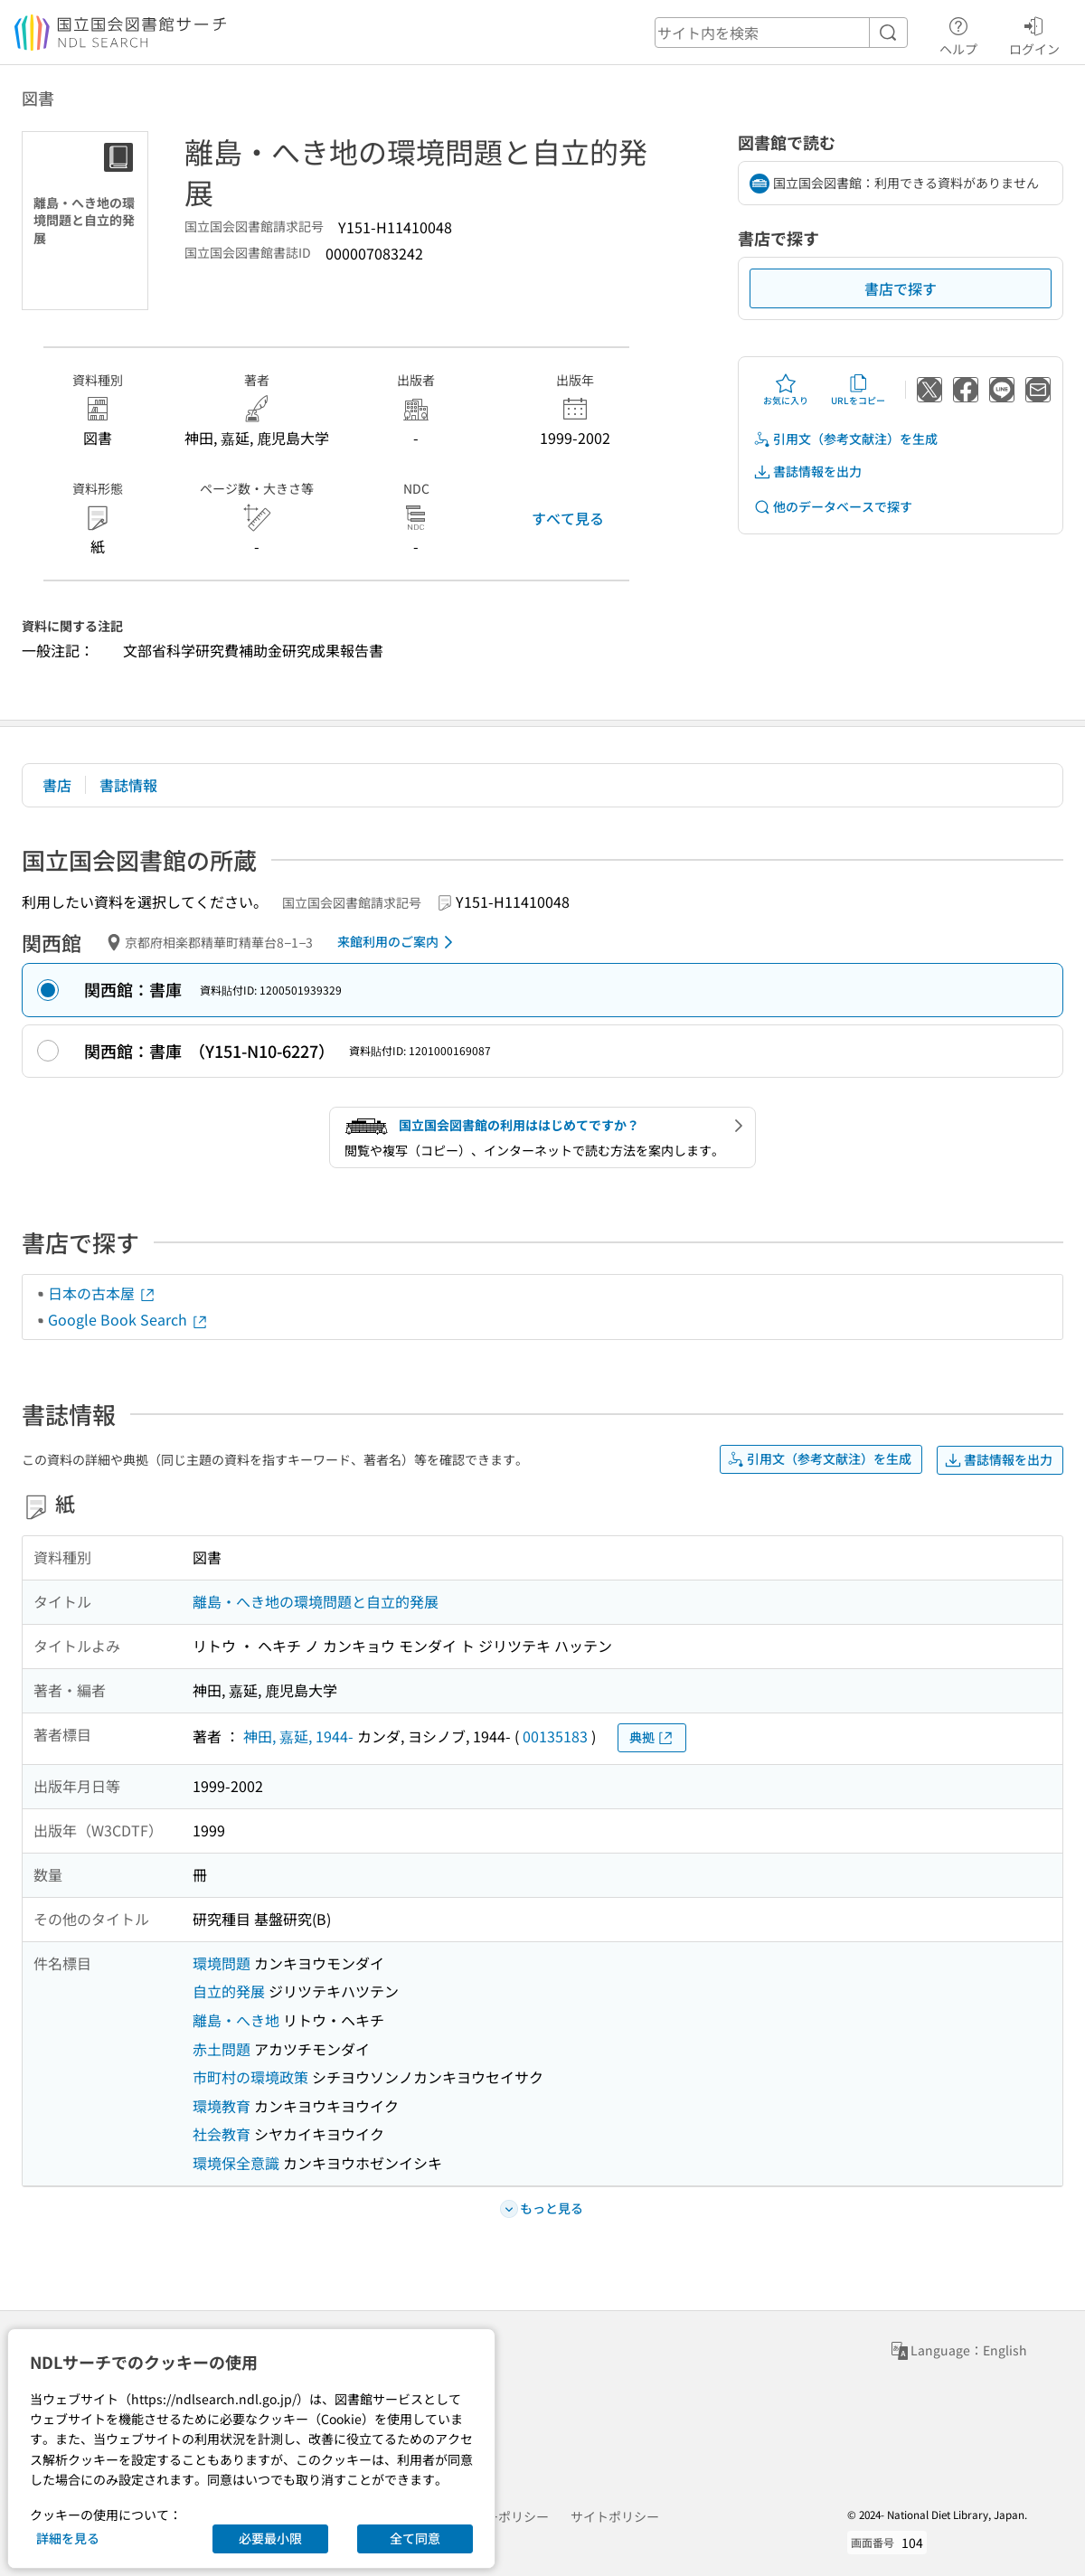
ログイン (1034, 33)
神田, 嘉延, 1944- (298, 1736)
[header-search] (781, 32)
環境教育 (221, 2106)
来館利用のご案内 (398, 942)
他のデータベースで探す (832, 506)
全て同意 (415, 2538)
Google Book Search (128, 1319)
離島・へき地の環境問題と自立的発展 (316, 1601)
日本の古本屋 (102, 1293)
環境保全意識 (236, 2163)
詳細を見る (67, 2538)
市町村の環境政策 (250, 2077)
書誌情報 (128, 785)
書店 (56, 785)
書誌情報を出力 (807, 471)
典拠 (652, 1737)
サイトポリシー (615, 2516)
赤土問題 (221, 2049)
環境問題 (221, 1963)
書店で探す (900, 288)
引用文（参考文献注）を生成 (845, 438)
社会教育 (221, 2134)
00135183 (555, 1736)
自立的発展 (229, 1991)
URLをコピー (858, 390)
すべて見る (568, 518)
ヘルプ (958, 33)
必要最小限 (270, 2538)
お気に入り (785, 390)
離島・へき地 (236, 2020)
